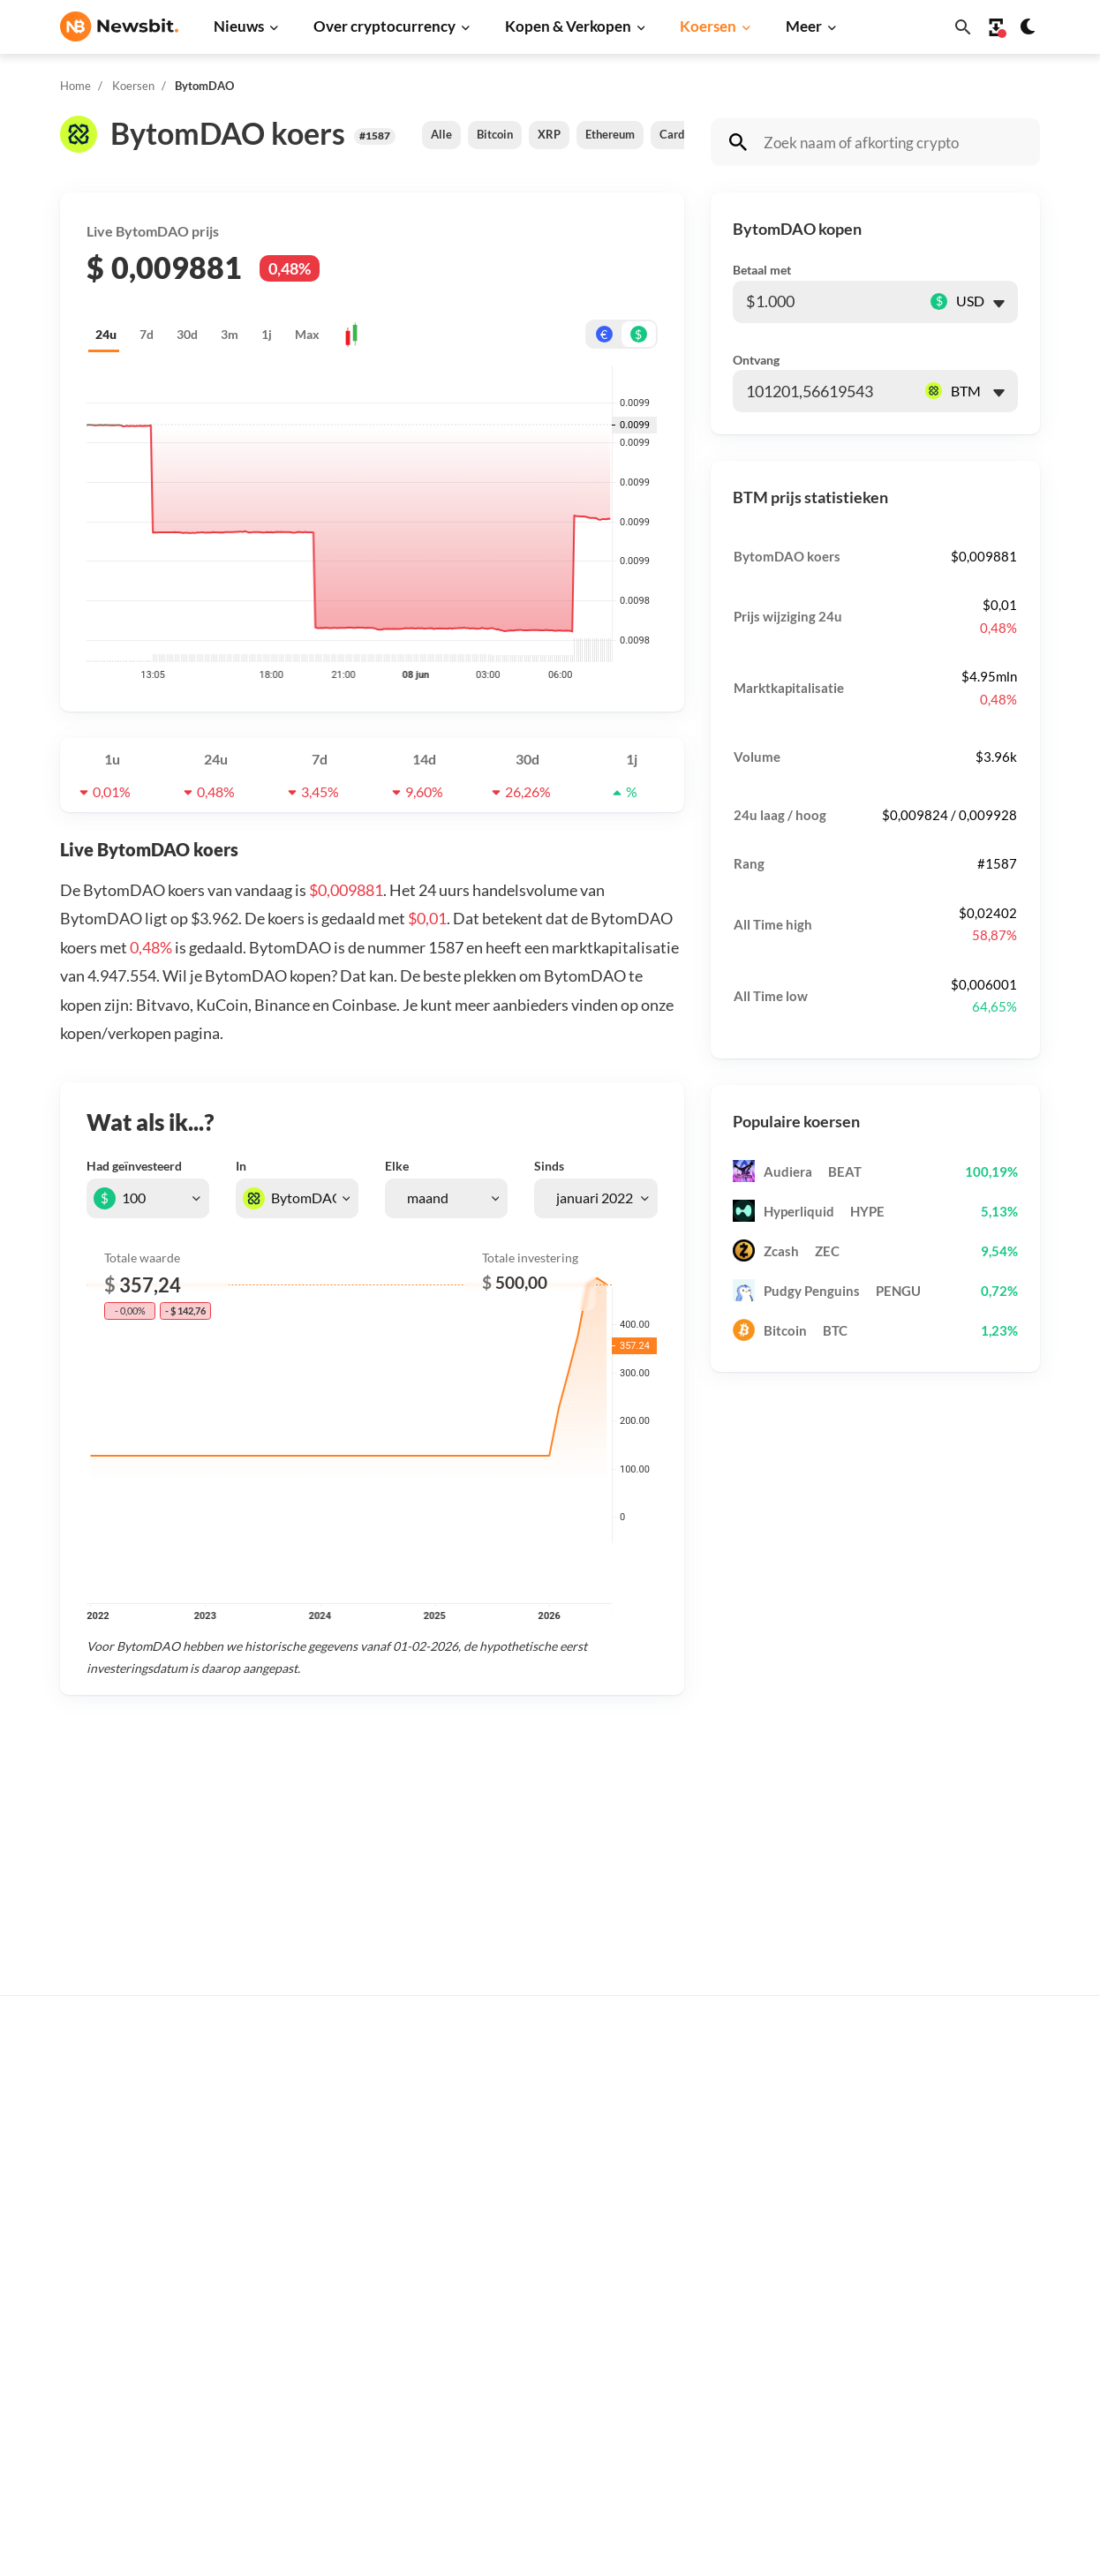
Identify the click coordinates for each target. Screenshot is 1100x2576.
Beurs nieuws (319, 2180)
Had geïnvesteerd (134, 1165)
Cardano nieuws (326, 2210)
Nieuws (239, 26)
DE (69, 2293)
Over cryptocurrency (384, 26)
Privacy (963, 2303)
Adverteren (974, 2092)
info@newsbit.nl (106, 2139)
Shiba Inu (746, 2298)
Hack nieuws (316, 2415)
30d (187, 334)
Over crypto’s (540, 2186)
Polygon (743, 2327)
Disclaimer (972, 2333)
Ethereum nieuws (330, 2121)
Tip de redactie (984, 2121)
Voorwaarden (980, 2362)
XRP (549, 134)
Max (307, 334)
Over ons (967, 2274)
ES (122, 2293)
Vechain (743, 2357)
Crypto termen (543, 2245)
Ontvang (756, 359)
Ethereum (610, 134)
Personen (528, 2215)
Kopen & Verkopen (568, 26)
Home (75, 86)
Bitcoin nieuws (322, 2092)
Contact (964, 2245)
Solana (739, 2269)
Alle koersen (756, 2092)
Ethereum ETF (542, 2456)
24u (106, 334)
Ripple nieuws (320, 2150)
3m (229, 334)
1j (266, 334)
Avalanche (750, 2386)
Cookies (964, 2391)
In (241, 1165)
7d (146, 334)
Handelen (528, 2333)
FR (96, 2293)
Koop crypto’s (540, 2092)
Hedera (742, 2445)
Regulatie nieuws (330, 2357)
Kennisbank (535, 2274)
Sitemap (372, 2546)
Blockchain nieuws (333, 2298)
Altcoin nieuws (322, 2269)
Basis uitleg (535, 2303)
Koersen (708, 26)
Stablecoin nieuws (332, 2327)
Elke (397, 1165)
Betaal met (762, 269)
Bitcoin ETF (534, 2427)
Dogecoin (747, 2239)
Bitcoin (495, 134)
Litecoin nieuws (325, 2239)
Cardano (681, 134)
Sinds (549, 1165)
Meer (804, 26)
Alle (441, 134)
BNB (734, 2415)
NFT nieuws (314, 2386)
